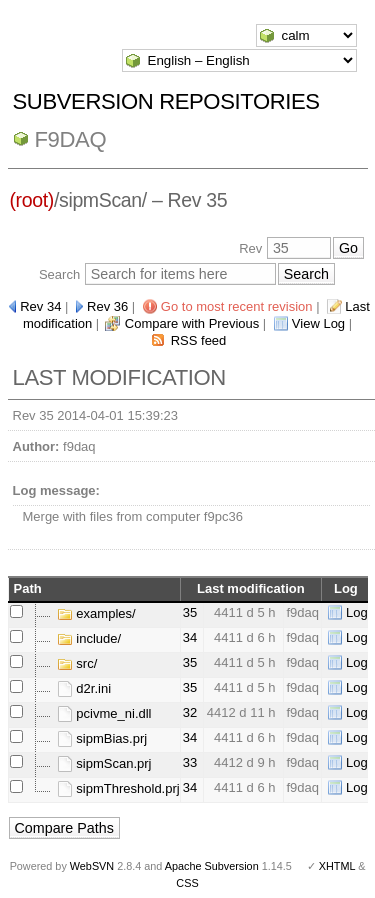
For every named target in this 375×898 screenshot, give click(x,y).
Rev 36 (107, 306)
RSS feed (199, 340)
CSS (187, 883)
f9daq (71, 139)
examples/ (96, 613)
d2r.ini (84, 688)
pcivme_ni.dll (104, 713)
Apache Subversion (212, 866)
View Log (318, 323)
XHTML (337, 866)
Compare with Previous (192, 323)
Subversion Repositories (166, 101)
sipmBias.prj (102, 738)
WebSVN (92, 866)
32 (190, 712)
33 (190, 762)
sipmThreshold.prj (118, 788)
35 (190, 612)
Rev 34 (40, 306)
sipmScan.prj (104, 763)
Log (357, 612)
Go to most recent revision (237, 306)
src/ (77, 663)
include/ (89, 638)
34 (190, 637)
